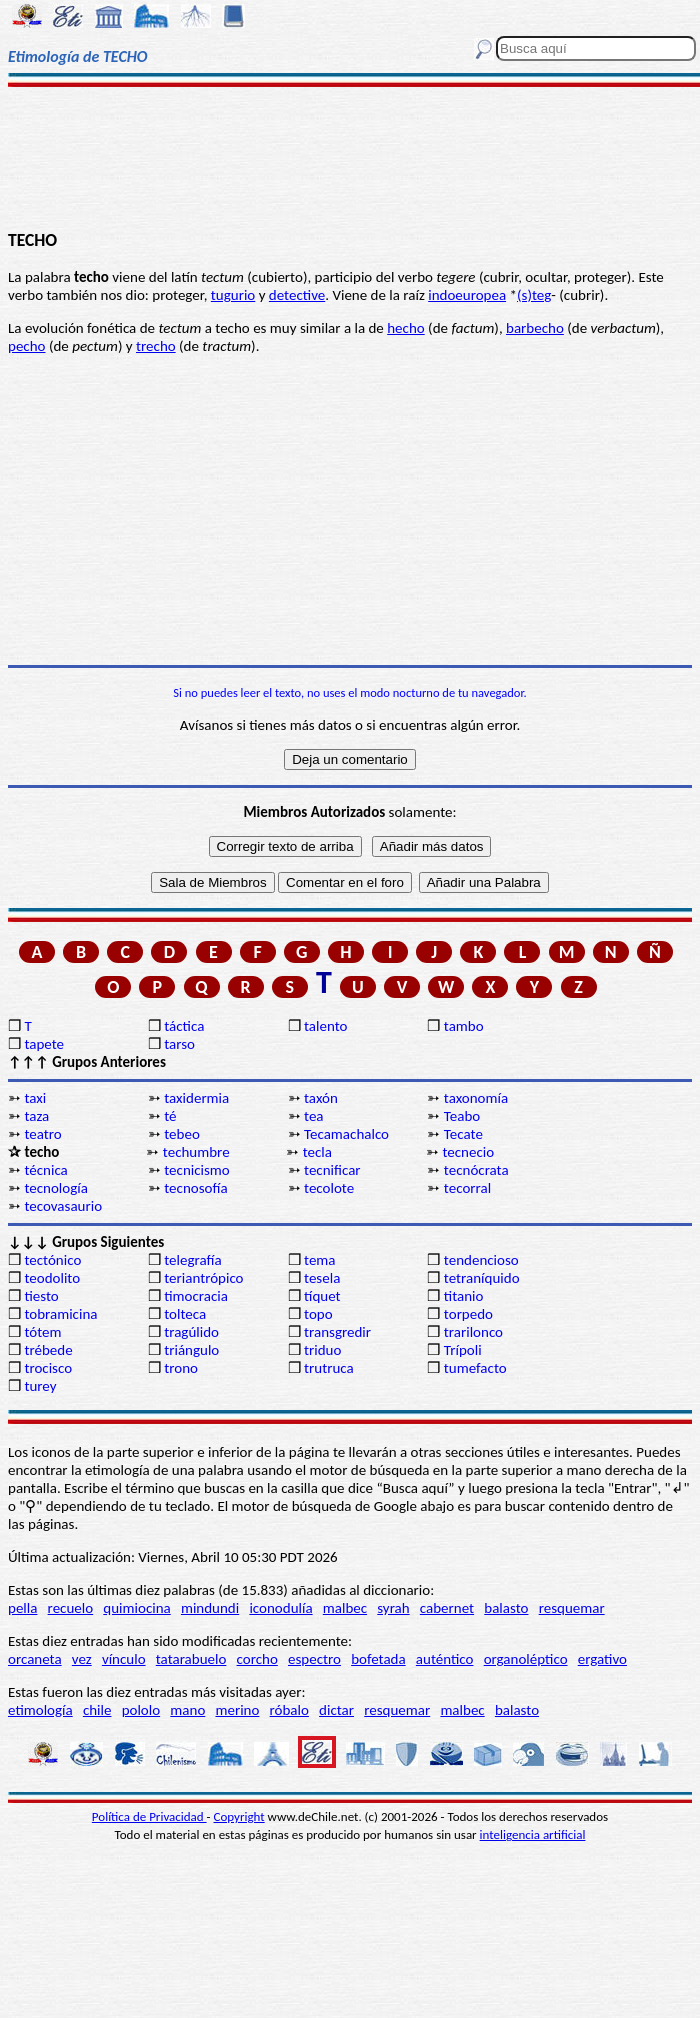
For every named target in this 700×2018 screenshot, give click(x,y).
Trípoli (463, 1350)
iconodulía (280, 1608)
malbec (345, 1608)
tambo (464, 1026)
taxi (35, 1098)
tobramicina (60, 1314)
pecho (26, 346)
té (170, 1116)
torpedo (468, 1314)
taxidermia (196, 1098)
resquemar (572, 1608)
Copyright (239, 1816)
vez (82, 1659)
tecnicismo (197, 1170)
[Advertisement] (350, 157)
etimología (40, 1710)
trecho (156, 346)
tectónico (52, 1260)
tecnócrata (476, 1170)
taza (36, 1116)
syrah (393, 1608)
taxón (321, 1098)
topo (318, 1314)
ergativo (602, 1659)
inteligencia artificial (533, 1834)
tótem (42, 1332)
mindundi (210, 1608)
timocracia (196, 1296)
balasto (506, 1608)
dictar (336, 1710)
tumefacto (475, 1368)
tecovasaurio (63, 1206)
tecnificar (332, 1170)
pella (22, 1608)
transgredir (337, 1332)
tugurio (233, 295)
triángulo (191, 1350)
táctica (184, 1026)
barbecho (535, 328)
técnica (45, 1170)
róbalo (289, 1710)
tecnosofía (195, 1188)
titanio (464, 1296)
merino (237, 1710)
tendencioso (481, 1260)
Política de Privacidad (149, 1816)
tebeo (182, 1134)
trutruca (329, 1368)
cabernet (447, 1608)
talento (325, 1026)
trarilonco (473, 1332)
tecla (317, 1152)
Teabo (462, 1116)
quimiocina (136, 1608)
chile (97, 1710)
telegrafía (192, 1260)
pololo (141, 1710)
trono (181, 1368)
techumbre (196, 1152)
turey (40, 1386)
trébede (48, 1350)
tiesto (41, 1296)
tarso (179, 1044)
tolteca (185, 1314)
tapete (44, 1044)
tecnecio (468, 1152)
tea (314, 1116)
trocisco (48, 1368)
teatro (42, 1134)
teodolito (52, 1278)
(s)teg (534, 295)
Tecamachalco (346, 1134)
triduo (322, 1350)
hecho (405, 328)
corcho (257, 1659)
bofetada (378, 1659)
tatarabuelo (191, 1659)
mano (187, 1710)
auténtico (445, 1659)
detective (297, 295)
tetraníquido (482, 1278)
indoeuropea (467, 295)
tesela (322, 1278)
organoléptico (526, 1659)
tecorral (467, 1188)
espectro (314, 1659)
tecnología (56, 1188)
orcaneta (35, 1659)
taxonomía (476, 1098)
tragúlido (191, 1332)
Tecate (463, 1134)
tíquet (322, 1296)
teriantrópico (203, 1278)
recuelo (71, 1608)
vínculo (124, 1659)
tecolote (329, 1188)
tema (320, 1260)
